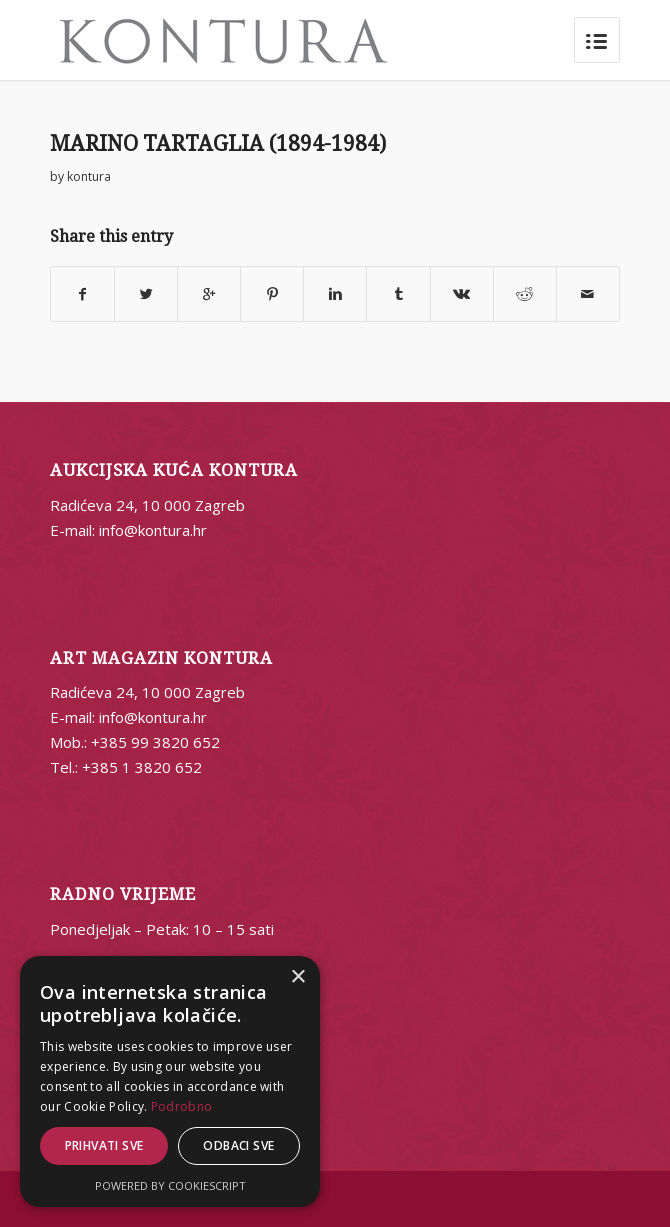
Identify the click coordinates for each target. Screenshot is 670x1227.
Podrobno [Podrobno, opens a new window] (181, 1106)
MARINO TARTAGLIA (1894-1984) (218, 143)
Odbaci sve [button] (238, 1145)
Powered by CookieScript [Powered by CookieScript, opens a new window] (170, 1185)
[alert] (170, 1081)
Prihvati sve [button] (104, 1145)
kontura (89, 176)
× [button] (297, 977)
